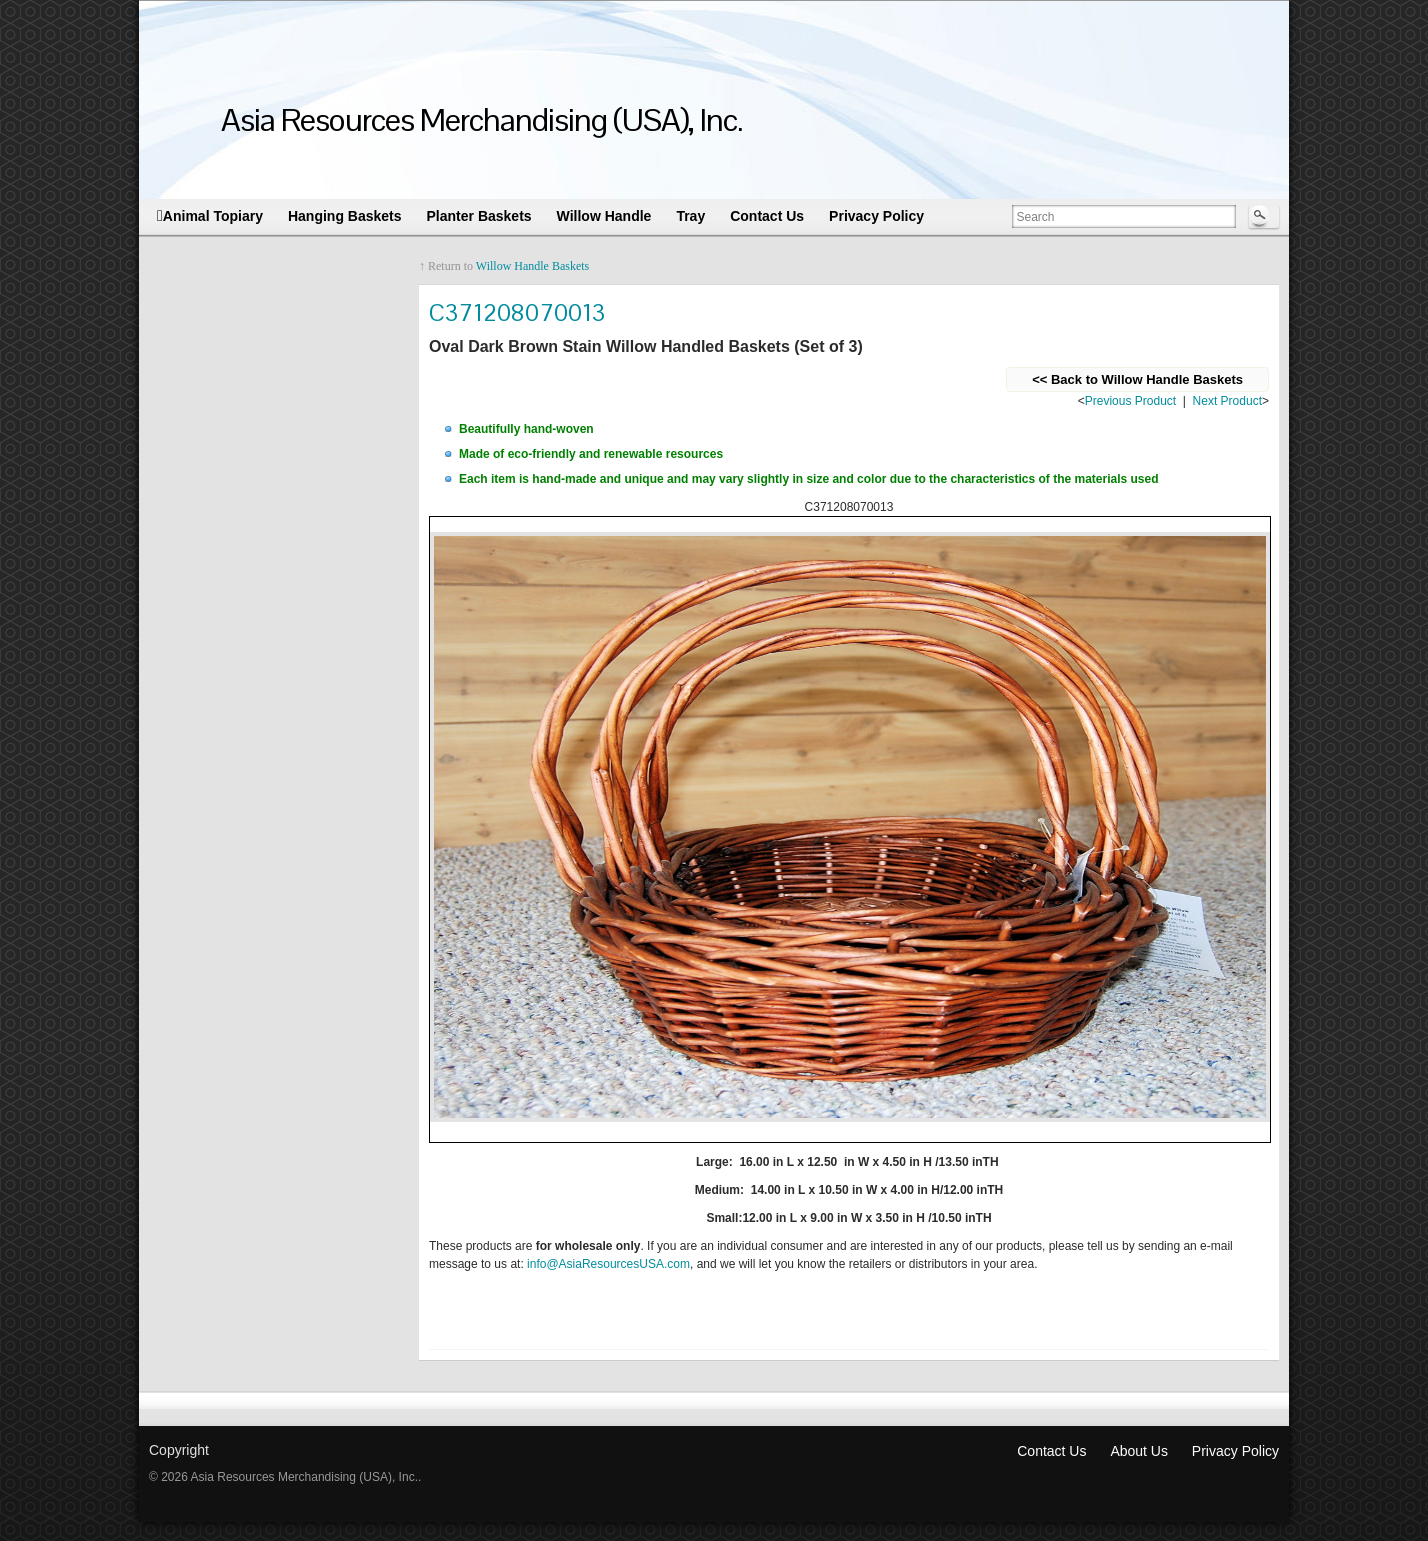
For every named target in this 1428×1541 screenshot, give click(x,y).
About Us (1139, 1436)
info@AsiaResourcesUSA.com (608, 1249)
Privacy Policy (1235, 1436)
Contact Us (1051, 1436)
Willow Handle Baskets (533, 266)
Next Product (1227, 401)
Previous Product (1130, 401)
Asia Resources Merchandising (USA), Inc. (482, 119)
